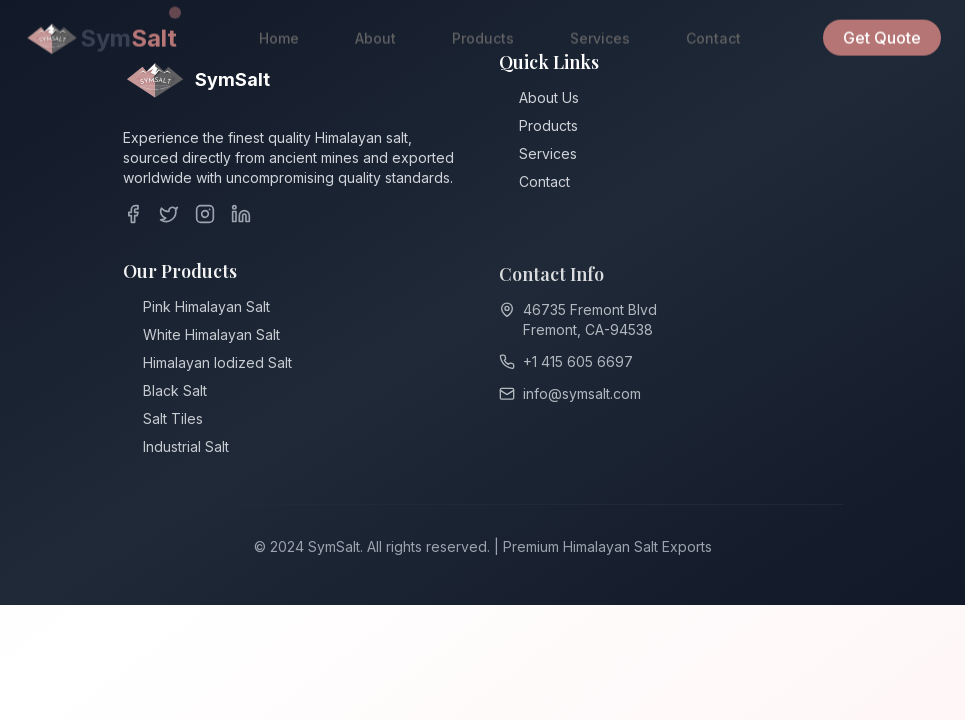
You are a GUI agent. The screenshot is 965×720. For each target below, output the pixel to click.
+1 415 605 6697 (578, 365)
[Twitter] (169, 214)
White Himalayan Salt (211, 337)
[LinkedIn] (241, 214)
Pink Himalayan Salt (206, 309)
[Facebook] (133, 214)
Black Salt (175, 393)
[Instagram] (205, 214)
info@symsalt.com (582, 397)
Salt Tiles (173, 421)
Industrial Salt (186, 449)
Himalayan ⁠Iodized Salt (217, 365)
